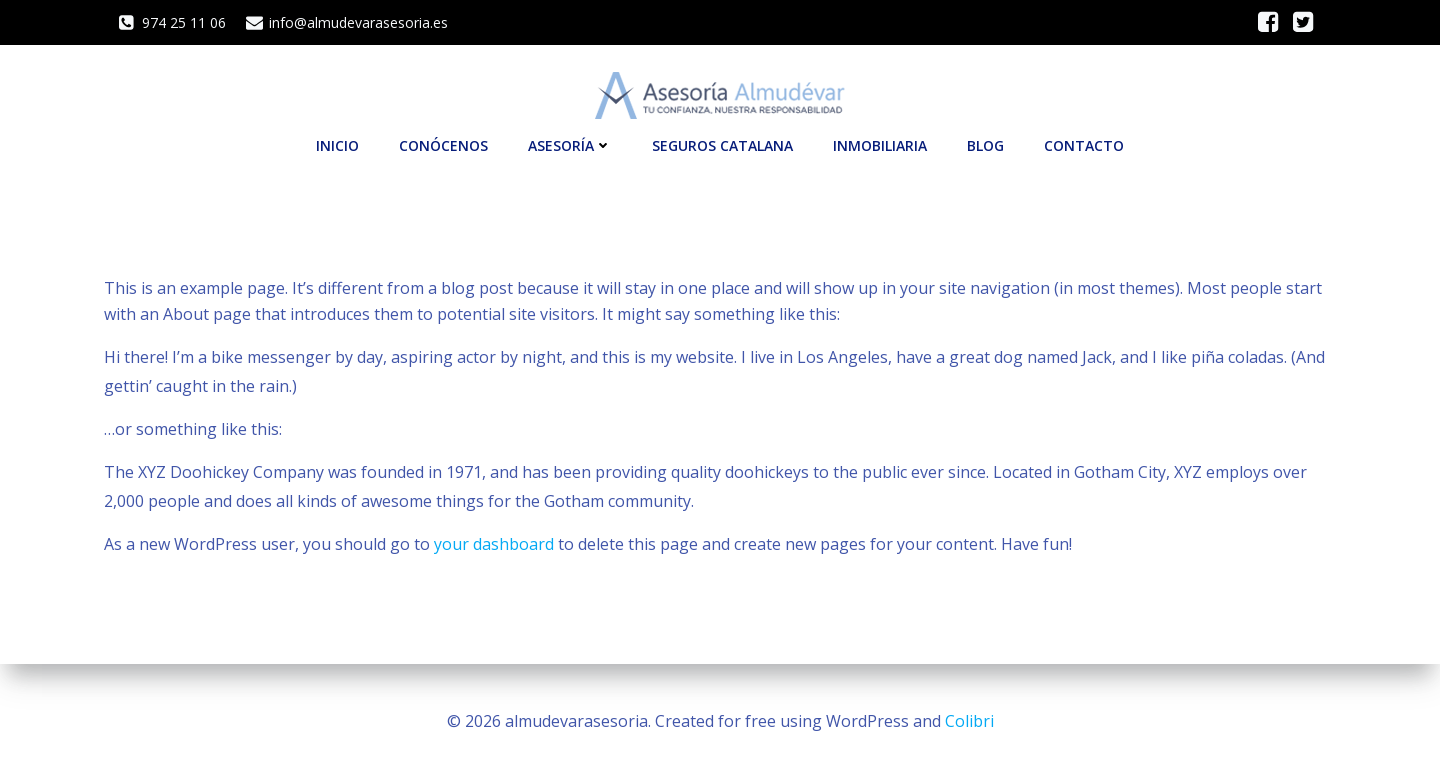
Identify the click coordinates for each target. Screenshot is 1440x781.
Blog (985, 145)
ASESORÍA (570, 145)
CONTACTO (1084, 145)
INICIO (337, 145)
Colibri (969, 721)
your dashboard (494, 544)
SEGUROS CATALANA (722, 145)
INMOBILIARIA (880, 145)
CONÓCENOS (443, 145)
